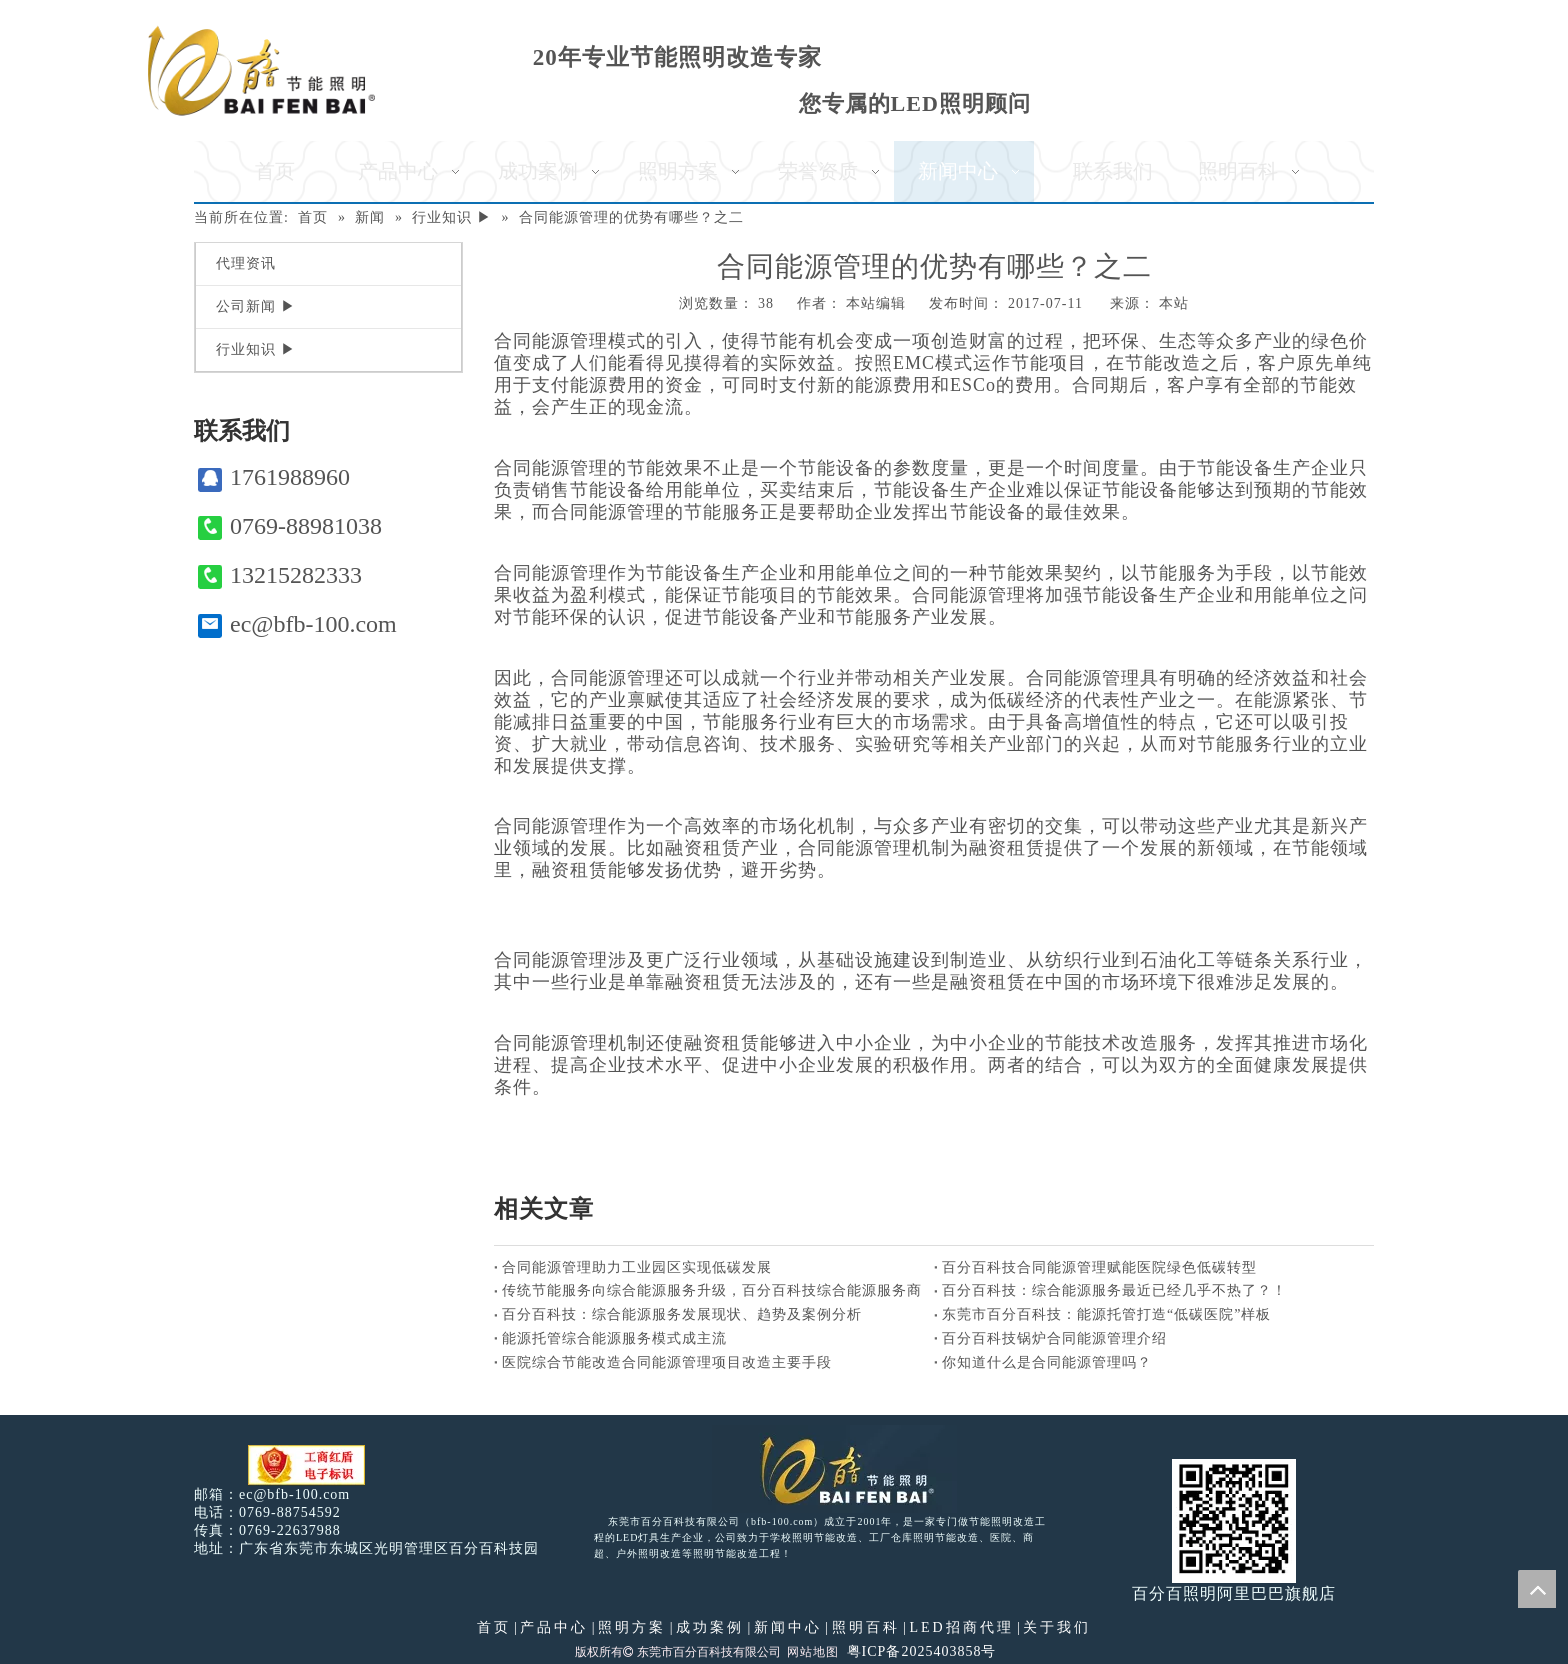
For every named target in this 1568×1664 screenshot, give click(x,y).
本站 (1174, 303)
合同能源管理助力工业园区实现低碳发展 (637, 1267)
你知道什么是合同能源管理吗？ (1047, 1362)
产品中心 (554, 1627)
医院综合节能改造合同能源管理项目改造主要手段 (667, 1362)
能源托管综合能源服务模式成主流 (614, 1338)
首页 (494, 1627)
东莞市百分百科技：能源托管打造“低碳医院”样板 (1106, 1314)
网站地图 (813, 1652)
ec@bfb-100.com (297, 624)
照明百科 (866, 1627)
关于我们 (1057, 1627)
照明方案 (632, 1627)
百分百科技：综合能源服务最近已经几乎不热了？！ (1114, 1290)
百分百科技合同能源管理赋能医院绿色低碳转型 (1099, 1267)
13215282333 (280, 575)
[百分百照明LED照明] (834, 1469)
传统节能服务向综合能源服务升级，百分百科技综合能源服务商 (712, 1290)
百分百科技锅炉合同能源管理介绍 (1054, 1338)
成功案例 (710, 1627)
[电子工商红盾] (306, 1465)
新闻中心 (788, 1627)
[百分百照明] (261, 70)
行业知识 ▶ (256, 349)
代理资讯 (246, 263)
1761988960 (274, 477)
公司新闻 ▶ (256, 306)
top (1537, 1589)
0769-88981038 (290, 526)
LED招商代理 (961, 1627)
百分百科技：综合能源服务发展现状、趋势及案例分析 (682, 1314)
